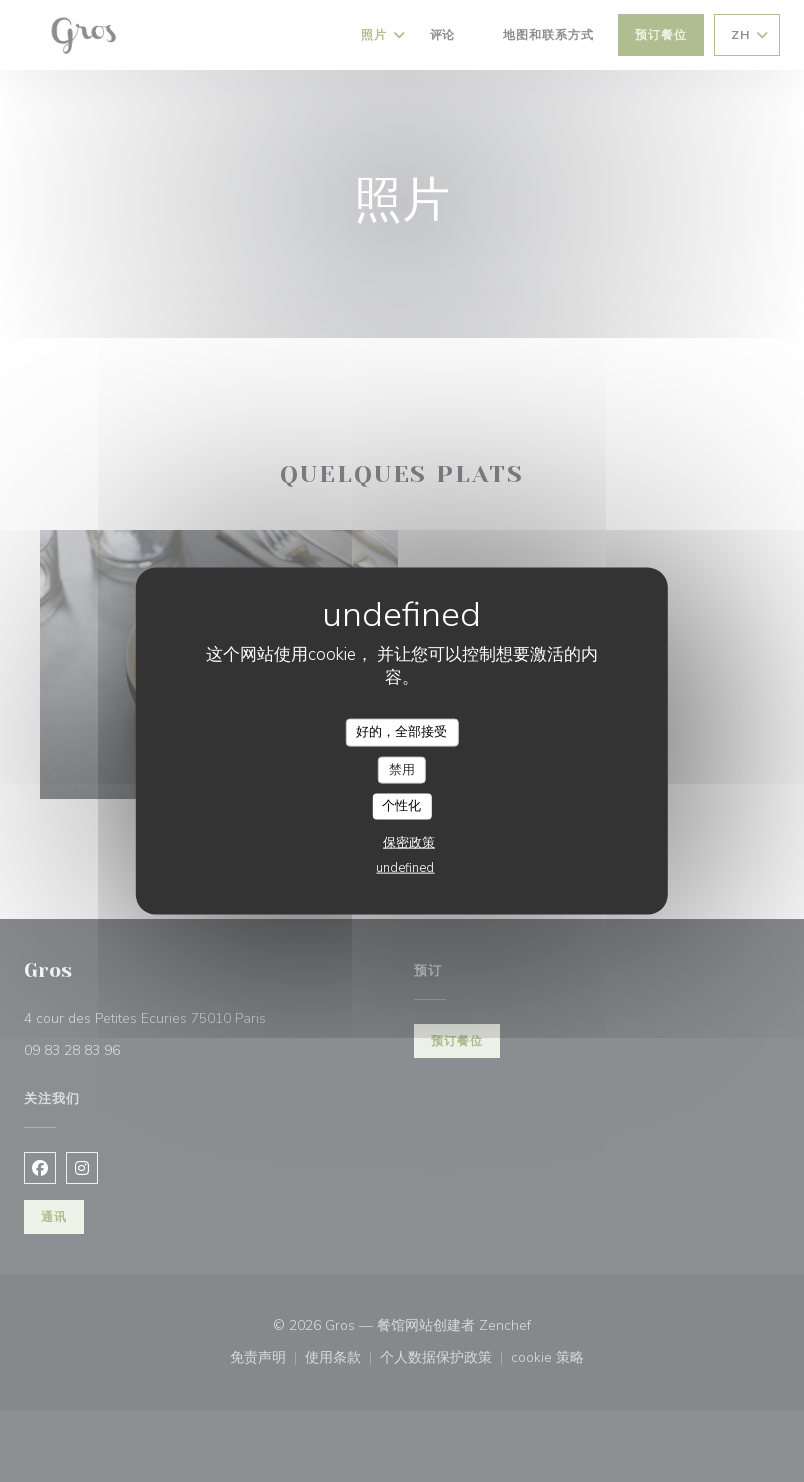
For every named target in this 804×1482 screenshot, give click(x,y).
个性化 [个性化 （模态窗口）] (401, 806)
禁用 (402, 769)
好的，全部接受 (401, 732)
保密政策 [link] (409, 842)
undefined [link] (405, 867)
